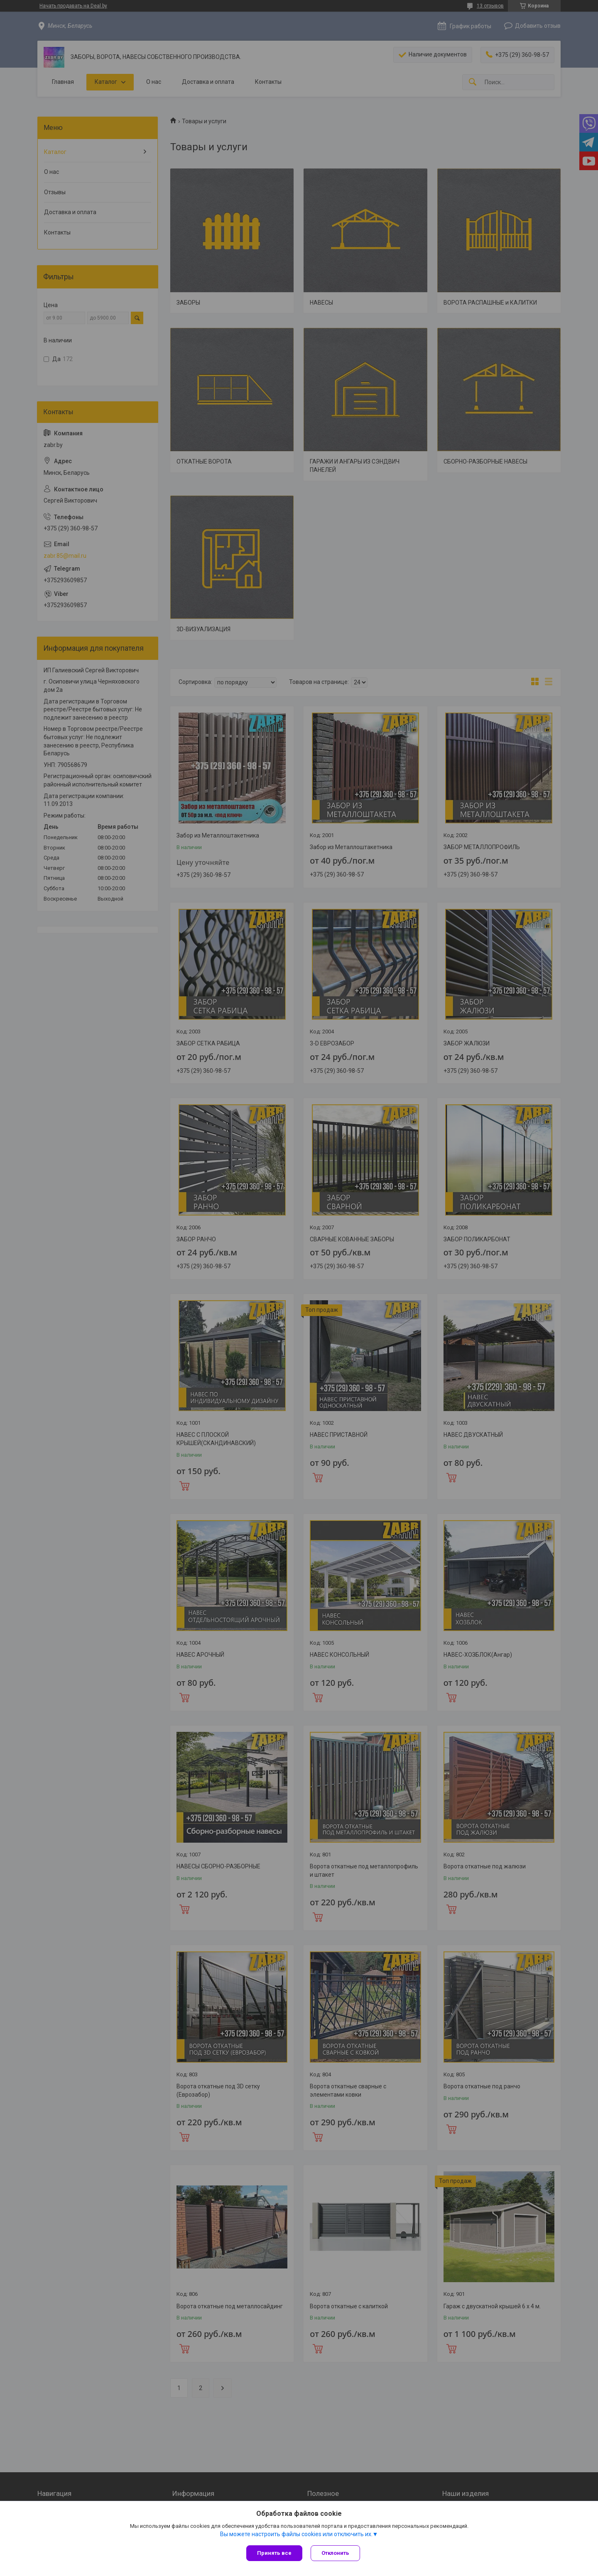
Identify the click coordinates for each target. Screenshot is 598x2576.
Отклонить (335, 2553)
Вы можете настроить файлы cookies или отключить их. (296, 2534)
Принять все (274, 2553)
